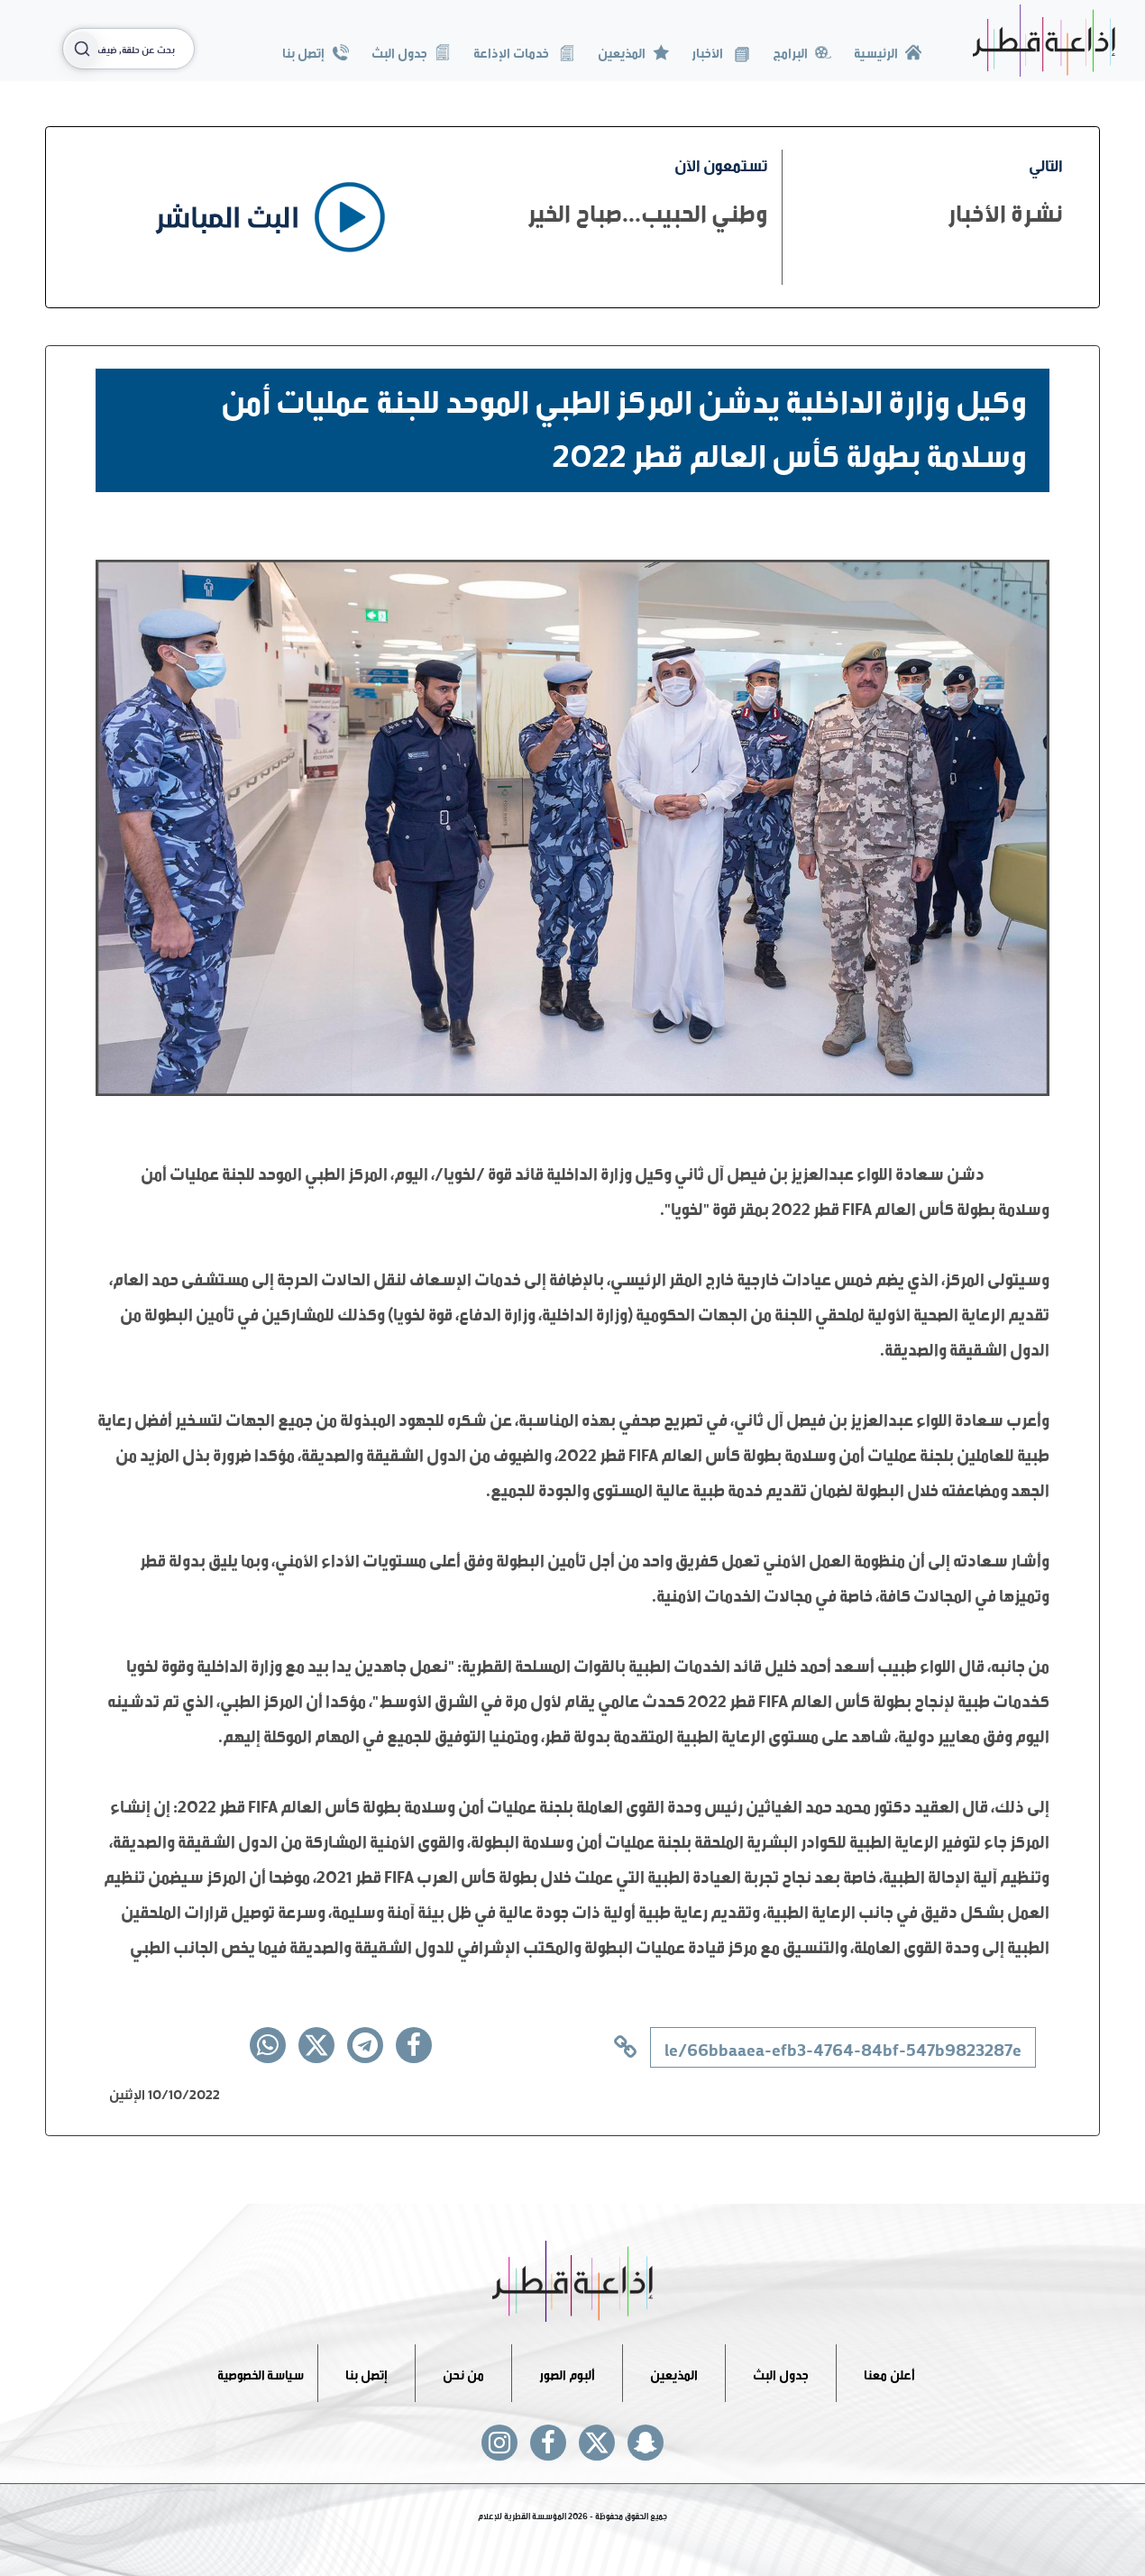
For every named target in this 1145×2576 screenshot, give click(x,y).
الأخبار (720, 51)
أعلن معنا (889, 2373)
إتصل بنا (315, 51)
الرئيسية (887, 51)
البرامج (802, 51)
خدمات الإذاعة (524, 51)
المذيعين (633, 51)
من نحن (463, 2373)
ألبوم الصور (567, 2373)
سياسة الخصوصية (260, 2373)
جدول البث (411, 51)
